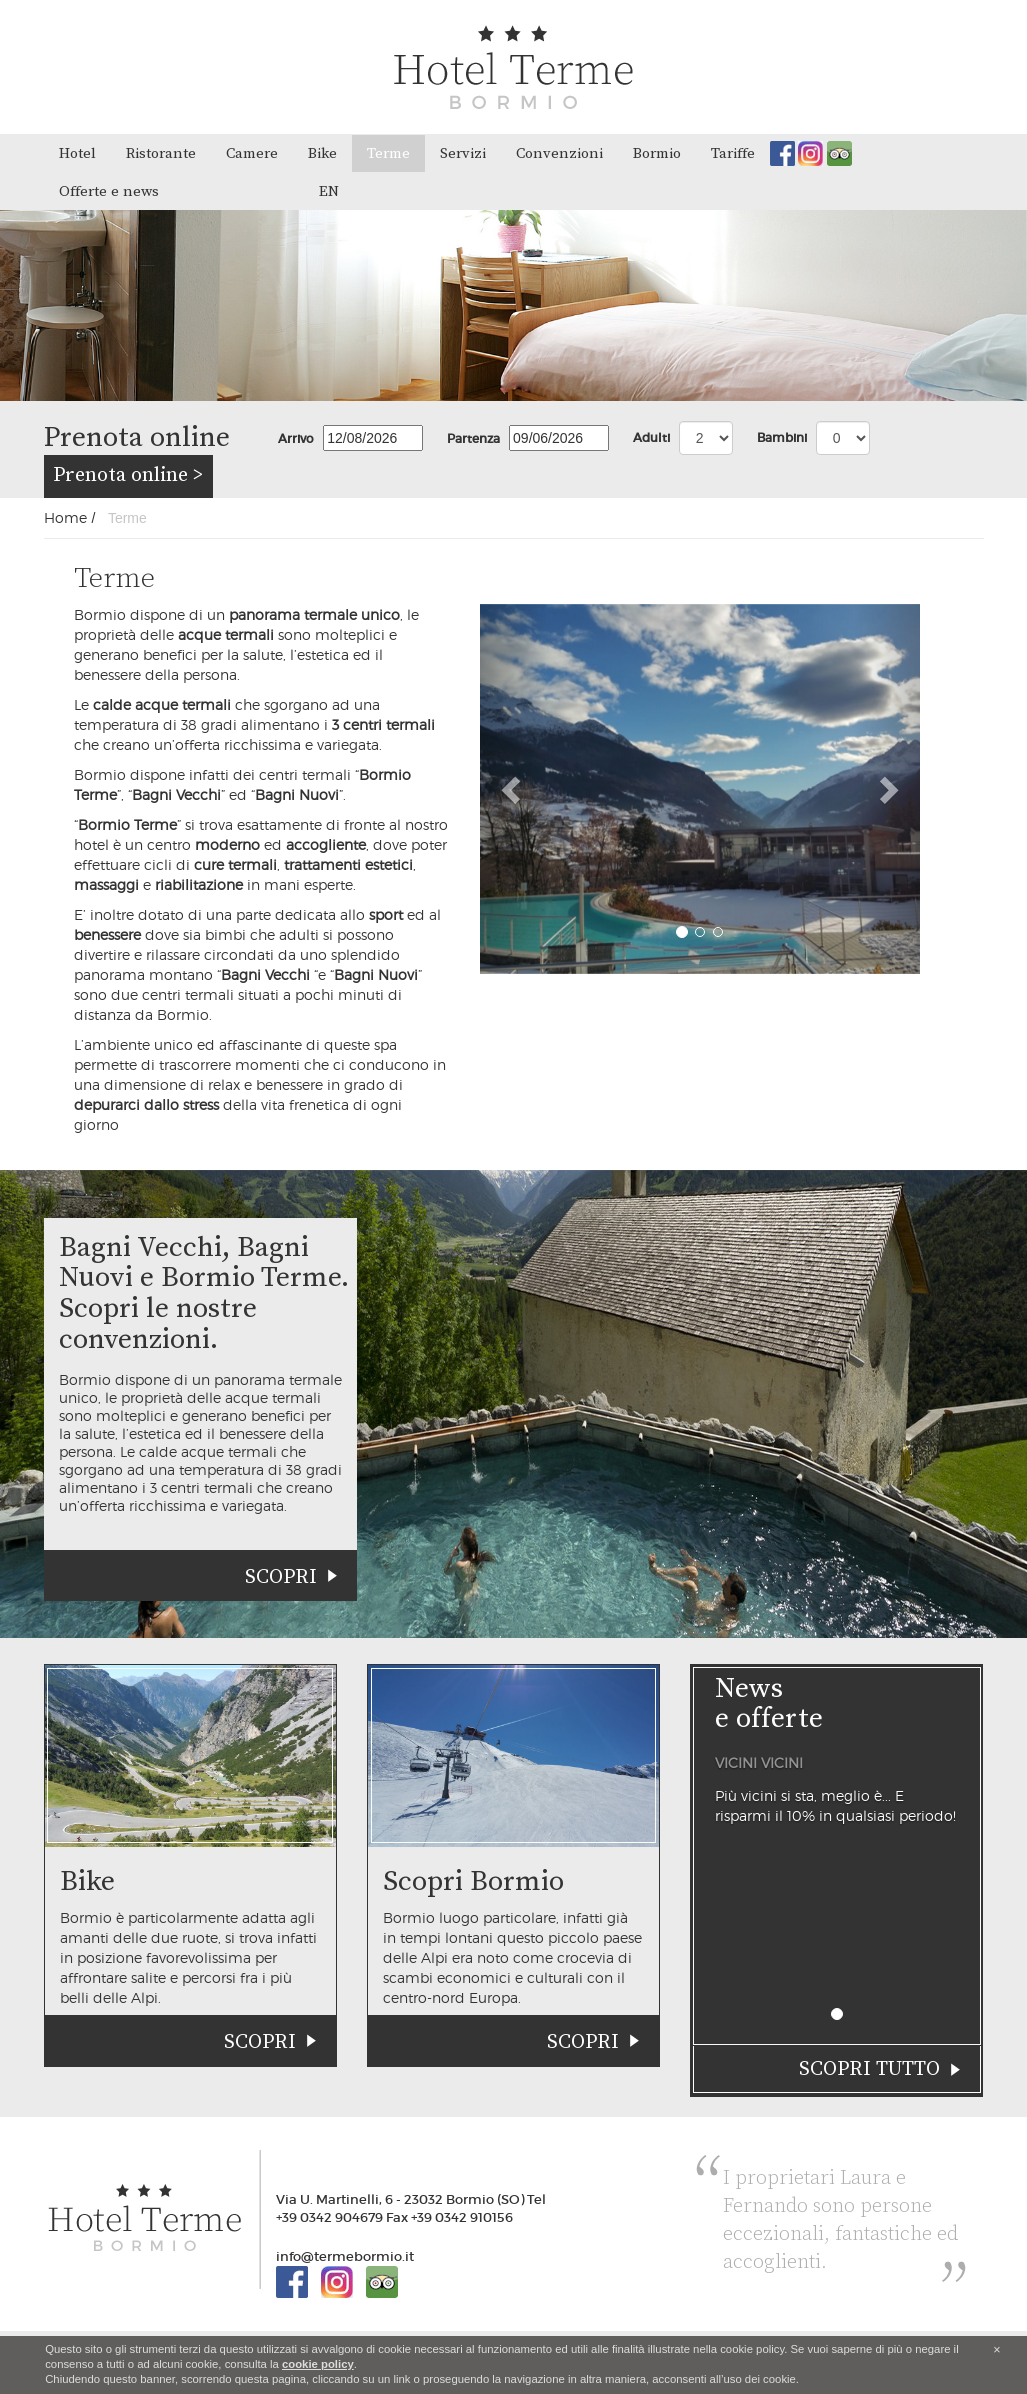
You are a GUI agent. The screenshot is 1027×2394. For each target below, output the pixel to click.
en (329, 191)
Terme (388, 153)
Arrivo (296, 438)
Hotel (77, 153)
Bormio (657, 153)
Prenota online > (128, 475)
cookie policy (318, 2364)
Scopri (281, 1577)
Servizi (463, 153)
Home (65, 517)
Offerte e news (109, 191)
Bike (322, 153)
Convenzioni (559, 153)
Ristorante (161, 153)
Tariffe (733, 153)
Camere (252, 153)
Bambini (782, 437)
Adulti (651, 437)
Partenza (473, 438)
